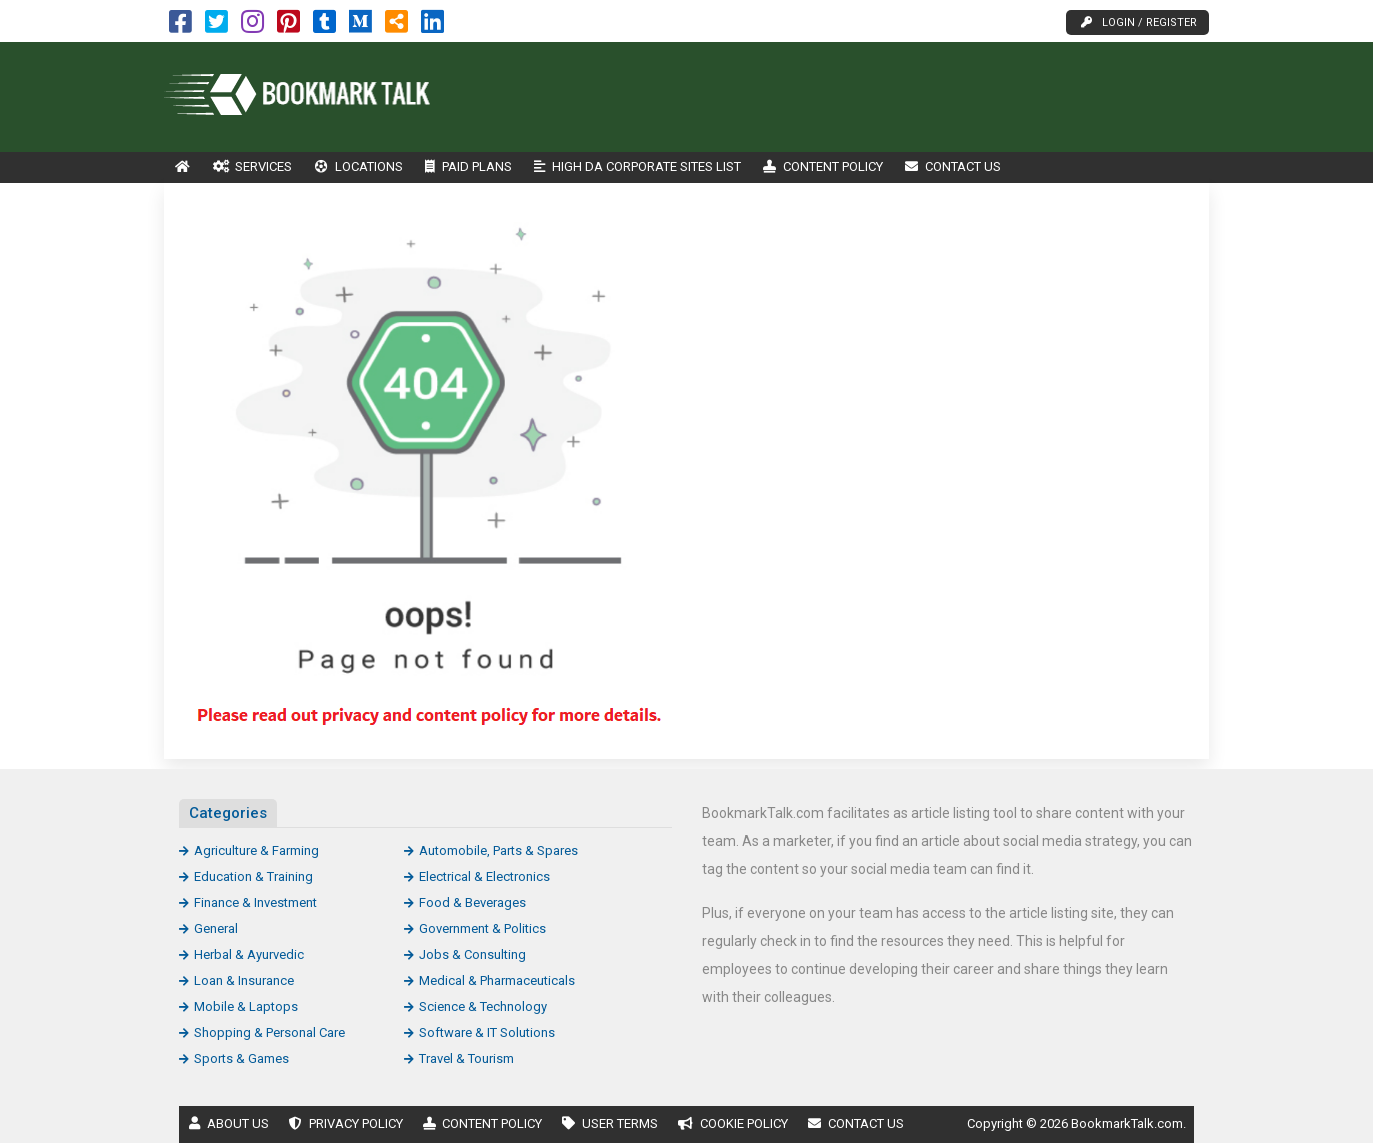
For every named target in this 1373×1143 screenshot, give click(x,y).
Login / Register (1139, 22)
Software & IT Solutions (487, 1032)
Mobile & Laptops (246, 1006)
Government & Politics (482, 928)
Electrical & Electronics (484, 876)
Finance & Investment (255, 902)
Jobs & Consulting (472, 954)
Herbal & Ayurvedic (249, 954)
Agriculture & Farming (256, 850)
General (216, 928)
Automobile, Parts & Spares (498, 850)
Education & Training (253, 876)
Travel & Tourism (466, 1058)
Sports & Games (241, 1058)
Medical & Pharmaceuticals (497, 980)
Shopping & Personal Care (269, 1032)
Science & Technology (483, 1006)
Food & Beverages (472, 902)
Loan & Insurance (244, 980)
